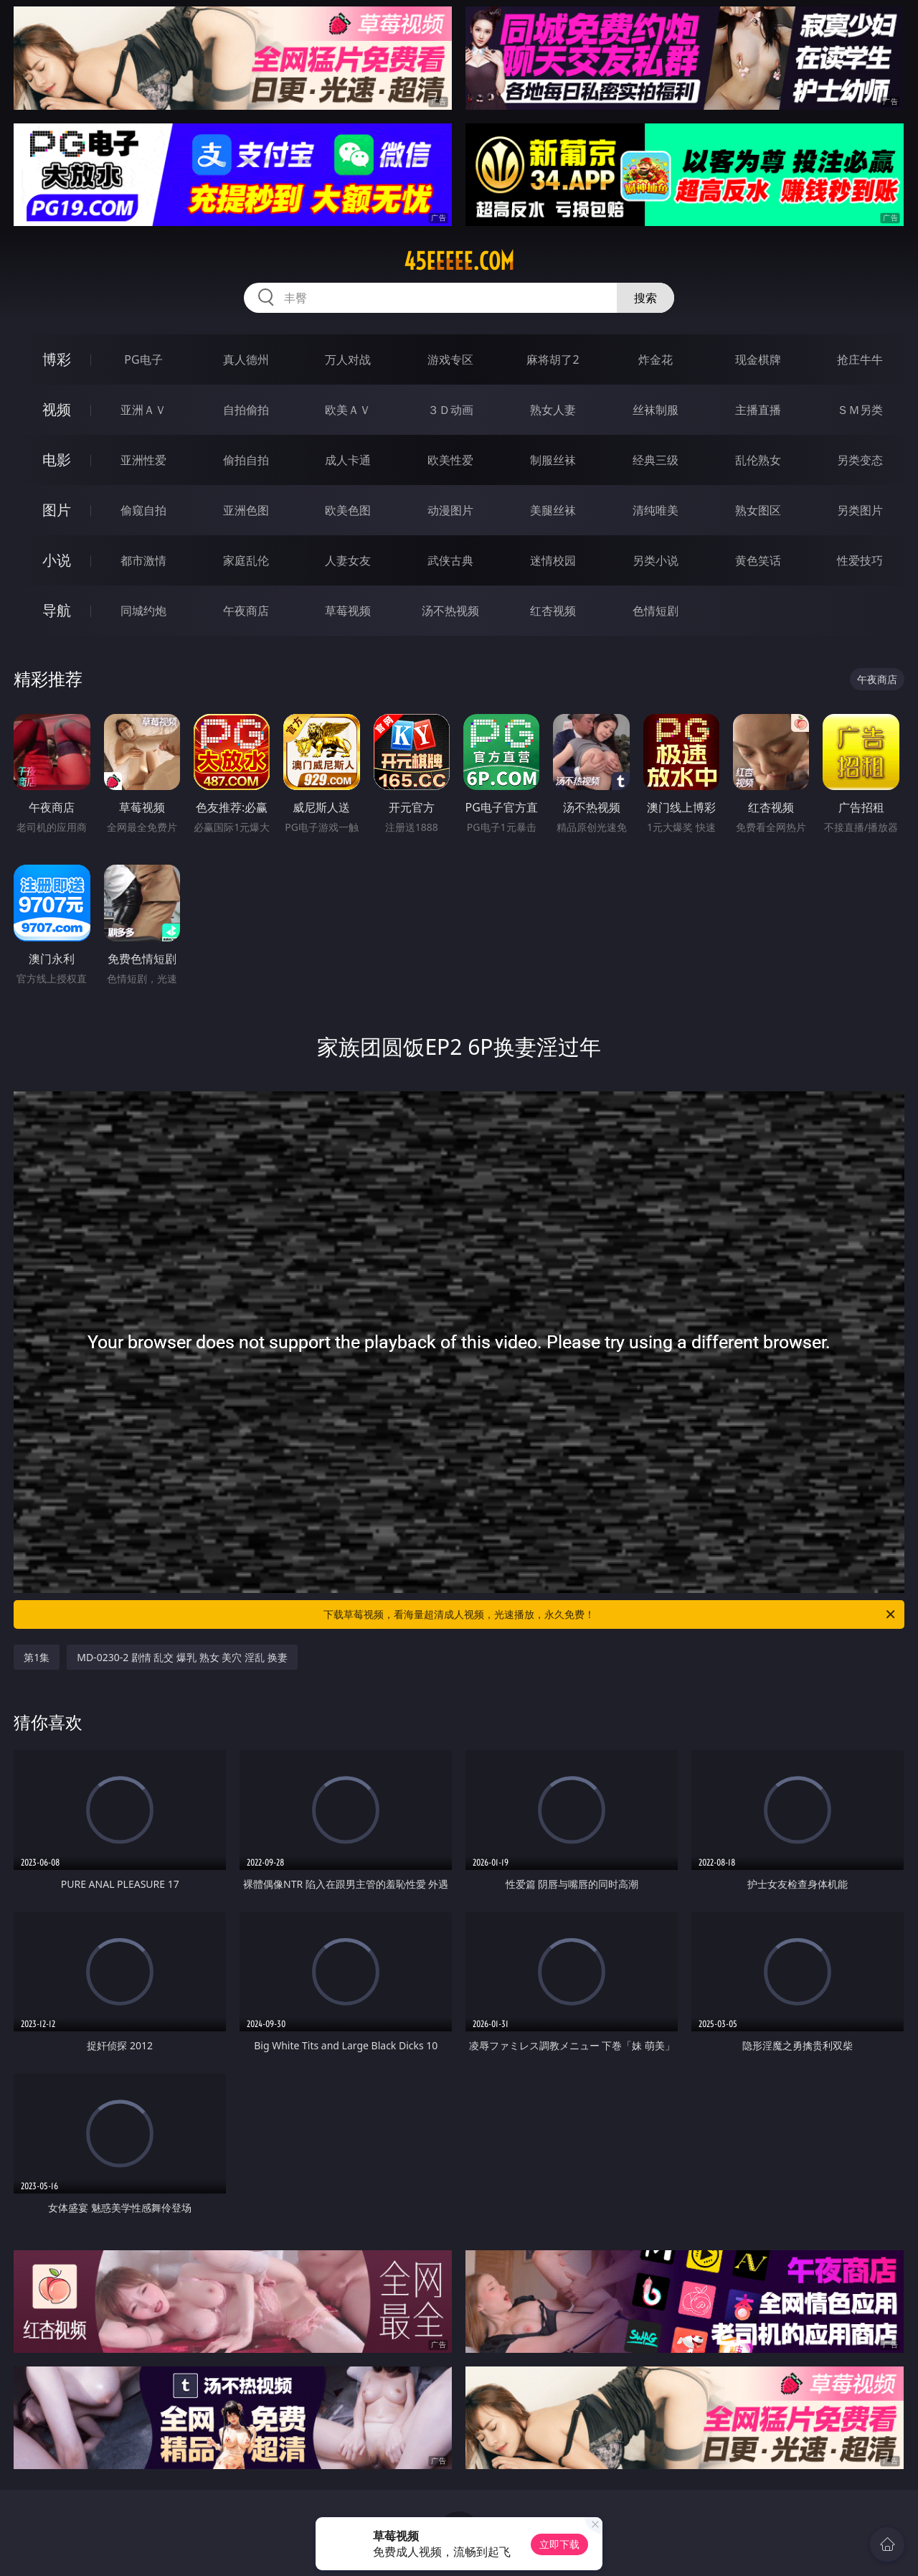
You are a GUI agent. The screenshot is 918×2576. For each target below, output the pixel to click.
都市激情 (143, 560)
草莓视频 (348, 611)
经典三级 (655, 460)
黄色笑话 (758, 560)
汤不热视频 (450, 611)
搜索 (645, 298)
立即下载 (559, 2544)
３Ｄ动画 (450, 410)
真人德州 (246, 359)
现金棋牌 (758, 359)
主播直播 (758, 410)
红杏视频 (553, 611)
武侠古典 (450, 560)
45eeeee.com (459, 261)
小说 (56, 560)
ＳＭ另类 (860, 410)
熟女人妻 (553, 410)
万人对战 (348, 359)
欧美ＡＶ (348, 410)
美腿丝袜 (553, 510)
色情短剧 (655, 611)
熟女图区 (758, 510)
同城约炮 (143, 611)
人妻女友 (348, 560)
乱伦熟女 (758, 460)
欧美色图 (348, 510)
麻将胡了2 (552, 359)
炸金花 (655, 359)
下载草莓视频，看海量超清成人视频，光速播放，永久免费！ (610, 1614)
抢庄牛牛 (860, 359)
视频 (56, 409)
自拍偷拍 (246, 410)
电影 (56, 459)
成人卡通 (348, 460)
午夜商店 (246, 611)
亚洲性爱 (143, 460)
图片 (56, 510)
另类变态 (860, 460)
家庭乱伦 (246, 560)
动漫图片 (450, 510)
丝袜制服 (655, 410)
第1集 (36, 1657)
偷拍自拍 (246, 460)
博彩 (56, 359)
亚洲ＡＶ (143, 410)
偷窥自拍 (143, 510)
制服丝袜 (553, 460)
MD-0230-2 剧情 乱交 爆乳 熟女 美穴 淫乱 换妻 (182, 1657)
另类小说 (655, 560)
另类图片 (860, 510)
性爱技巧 (860, 560)
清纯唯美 (655, 510)
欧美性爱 (450, 460)
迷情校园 (553, 560)
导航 (56, 610)
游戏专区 (450, 359)
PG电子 (143, 359)
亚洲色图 (246, 510)
